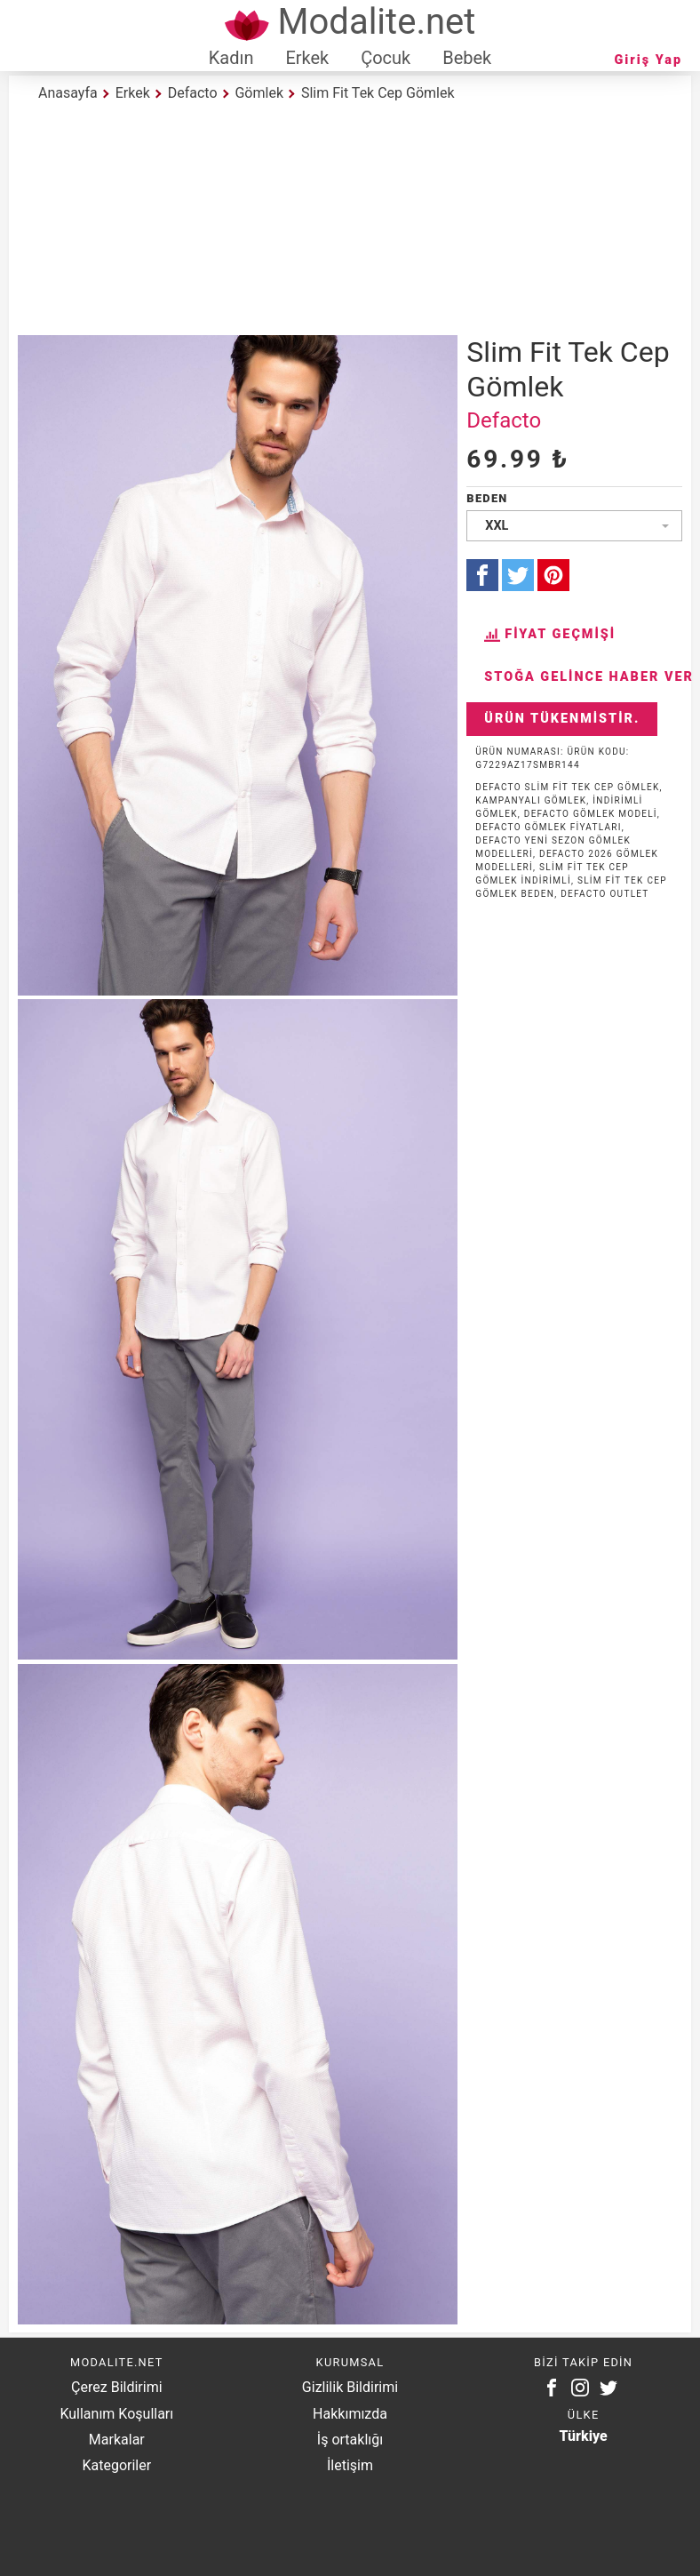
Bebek (466, 57)
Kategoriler (116, 2465)
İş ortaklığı (350, 2439)
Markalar (117, 2439)
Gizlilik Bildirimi (350, 2387)
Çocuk (385, 57)
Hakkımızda (350, 2413)
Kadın (231, 57)
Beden (486, 498)
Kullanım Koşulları (116, 2413)
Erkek (307, 57)
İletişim (350, 2465)
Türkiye (584, 2436)
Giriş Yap (648, 60)
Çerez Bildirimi (116, 2387)
